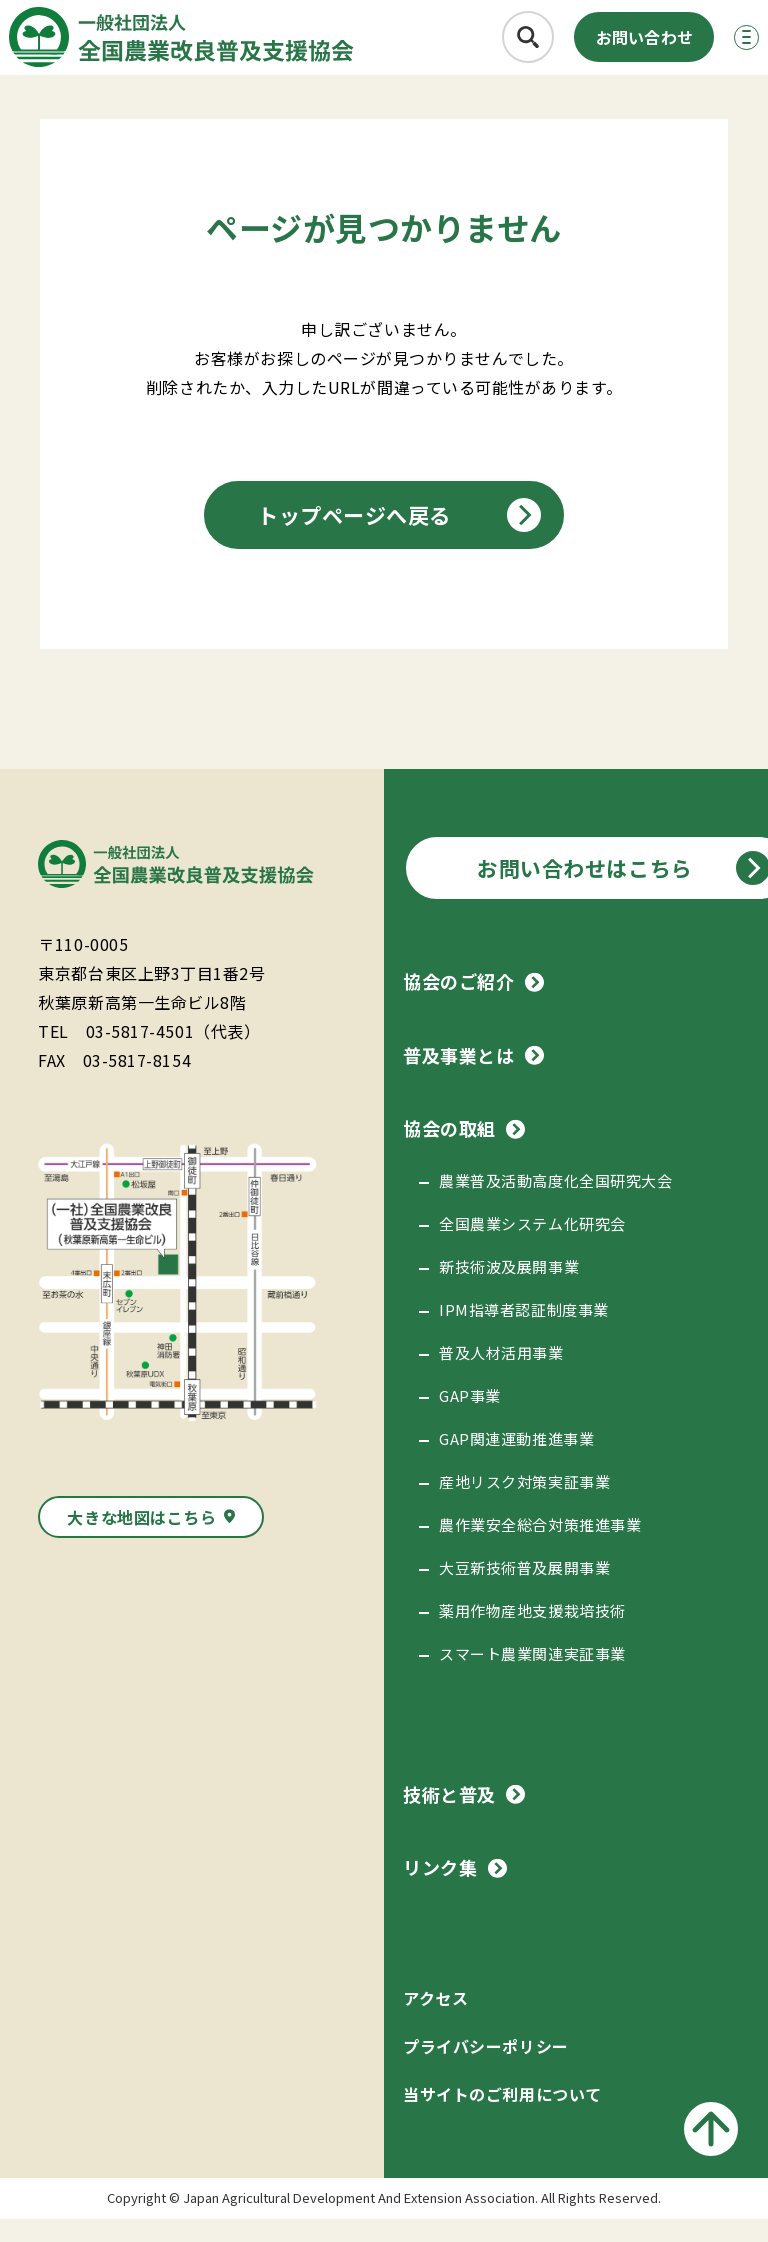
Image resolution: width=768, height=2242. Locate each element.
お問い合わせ (605, 46)
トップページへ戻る (354, 538)
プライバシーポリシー (485, 2069)
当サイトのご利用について (502, 2117)
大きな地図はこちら (141, 1540)
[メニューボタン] (722, 46)
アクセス (435, 2021)
